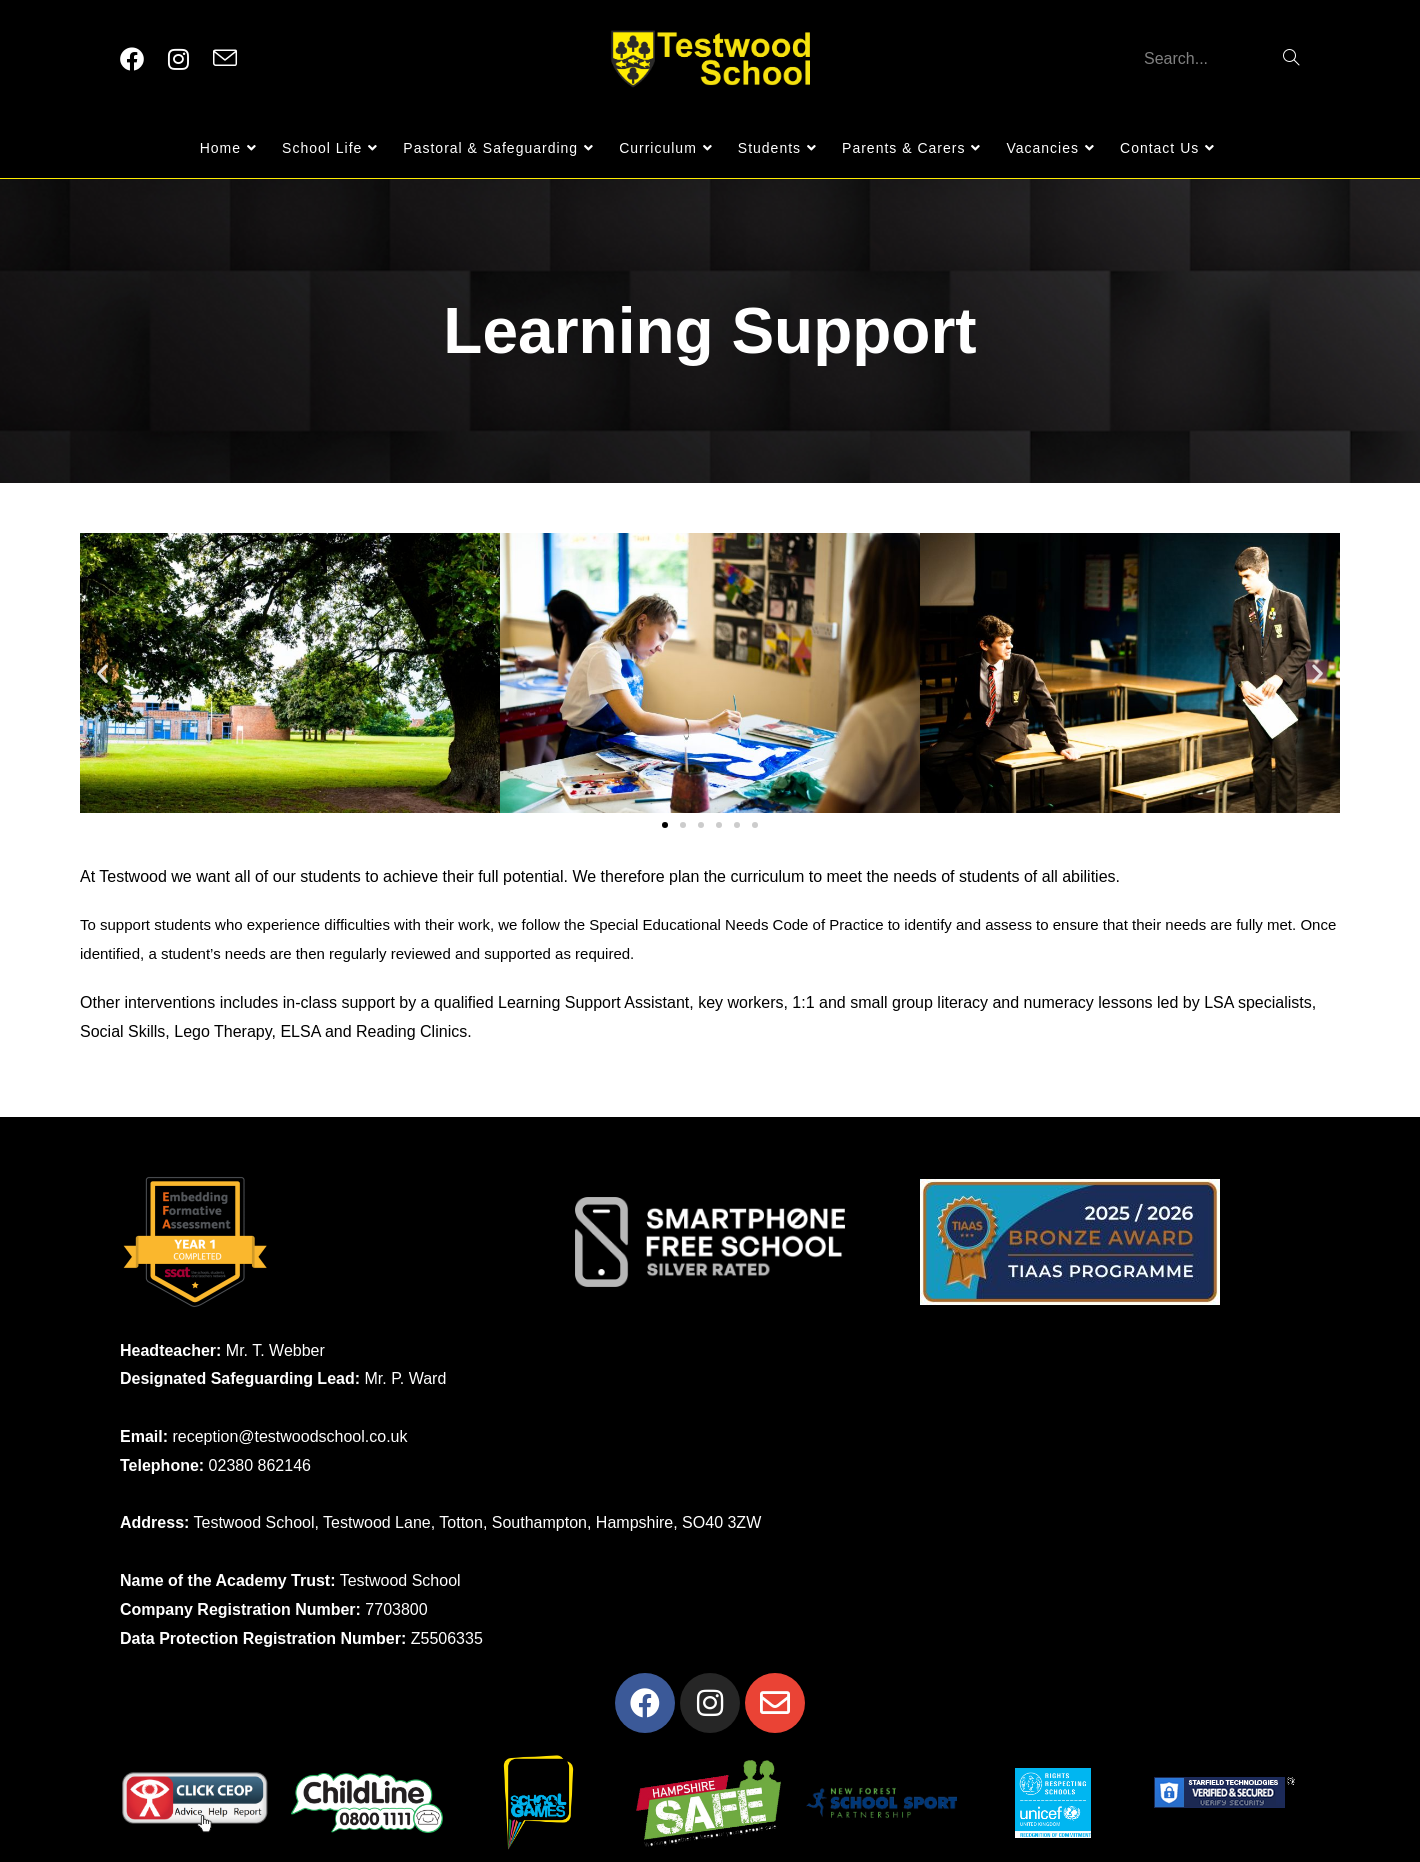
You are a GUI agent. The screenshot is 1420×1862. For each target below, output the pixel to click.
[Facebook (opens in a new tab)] (132, 59)
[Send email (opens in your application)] (225, 59)
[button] (102, 672)
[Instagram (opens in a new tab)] (178, 59)
